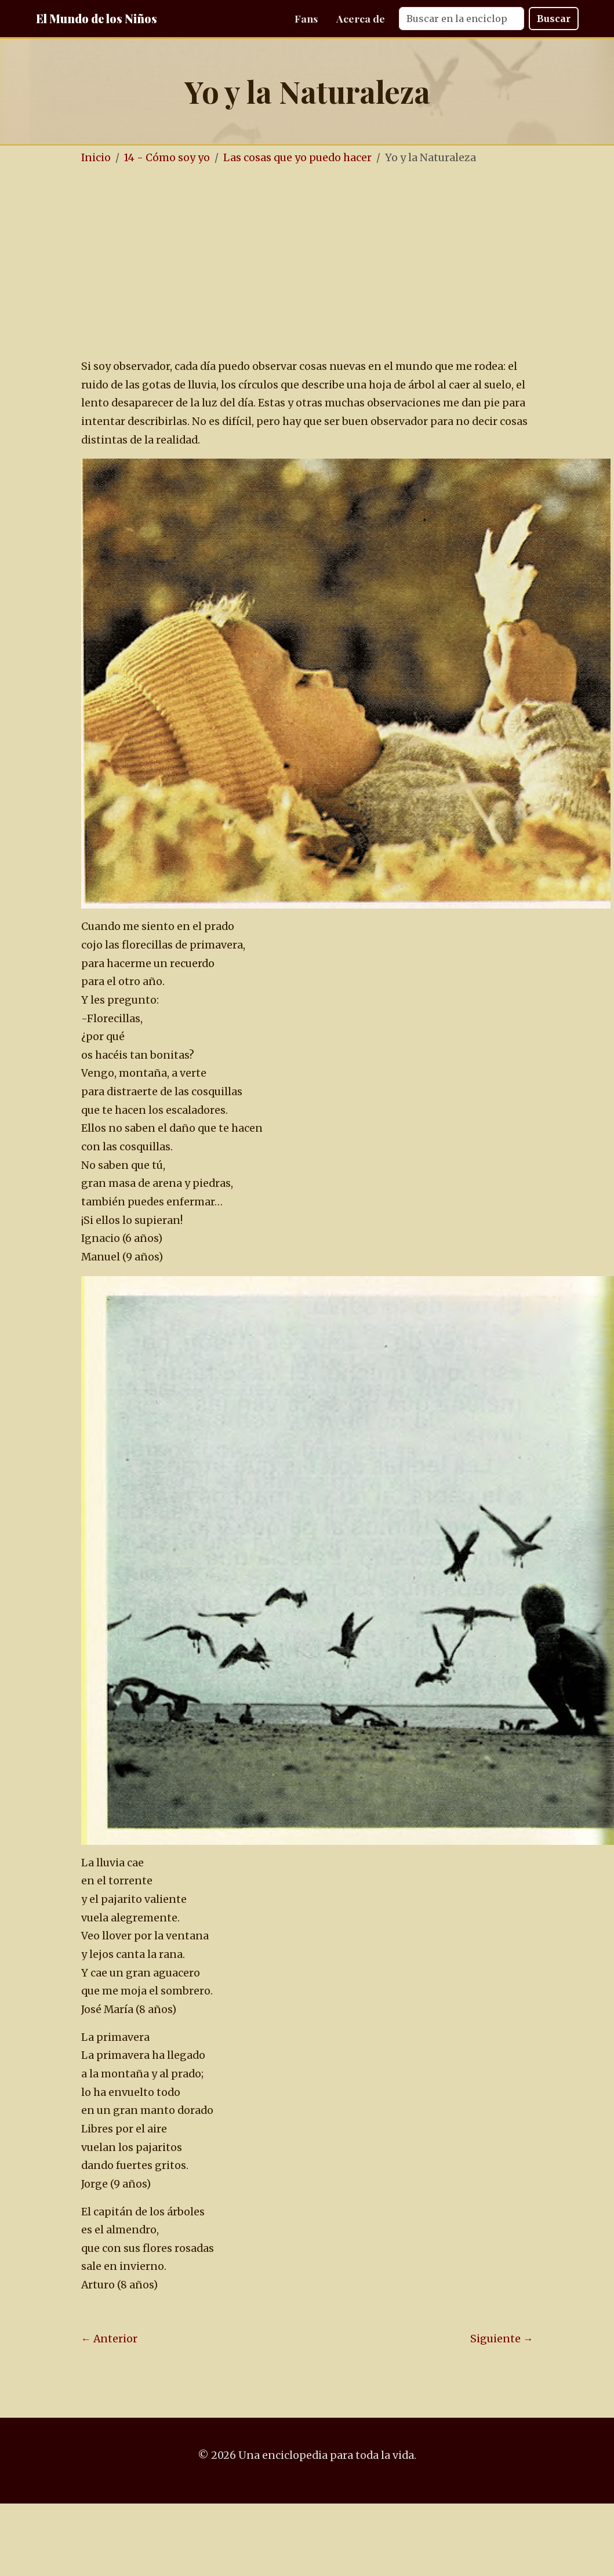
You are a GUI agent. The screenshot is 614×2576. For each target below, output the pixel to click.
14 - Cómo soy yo (167, 157)
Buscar (554, 18)
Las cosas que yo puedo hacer (297, 157)
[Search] (461, 18)
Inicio (96, 157)
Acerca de (360, 18)
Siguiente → (501, 2338)
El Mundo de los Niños (96, 18)
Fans (306, 18)
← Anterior (109, 2338)
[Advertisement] (307, 262)
